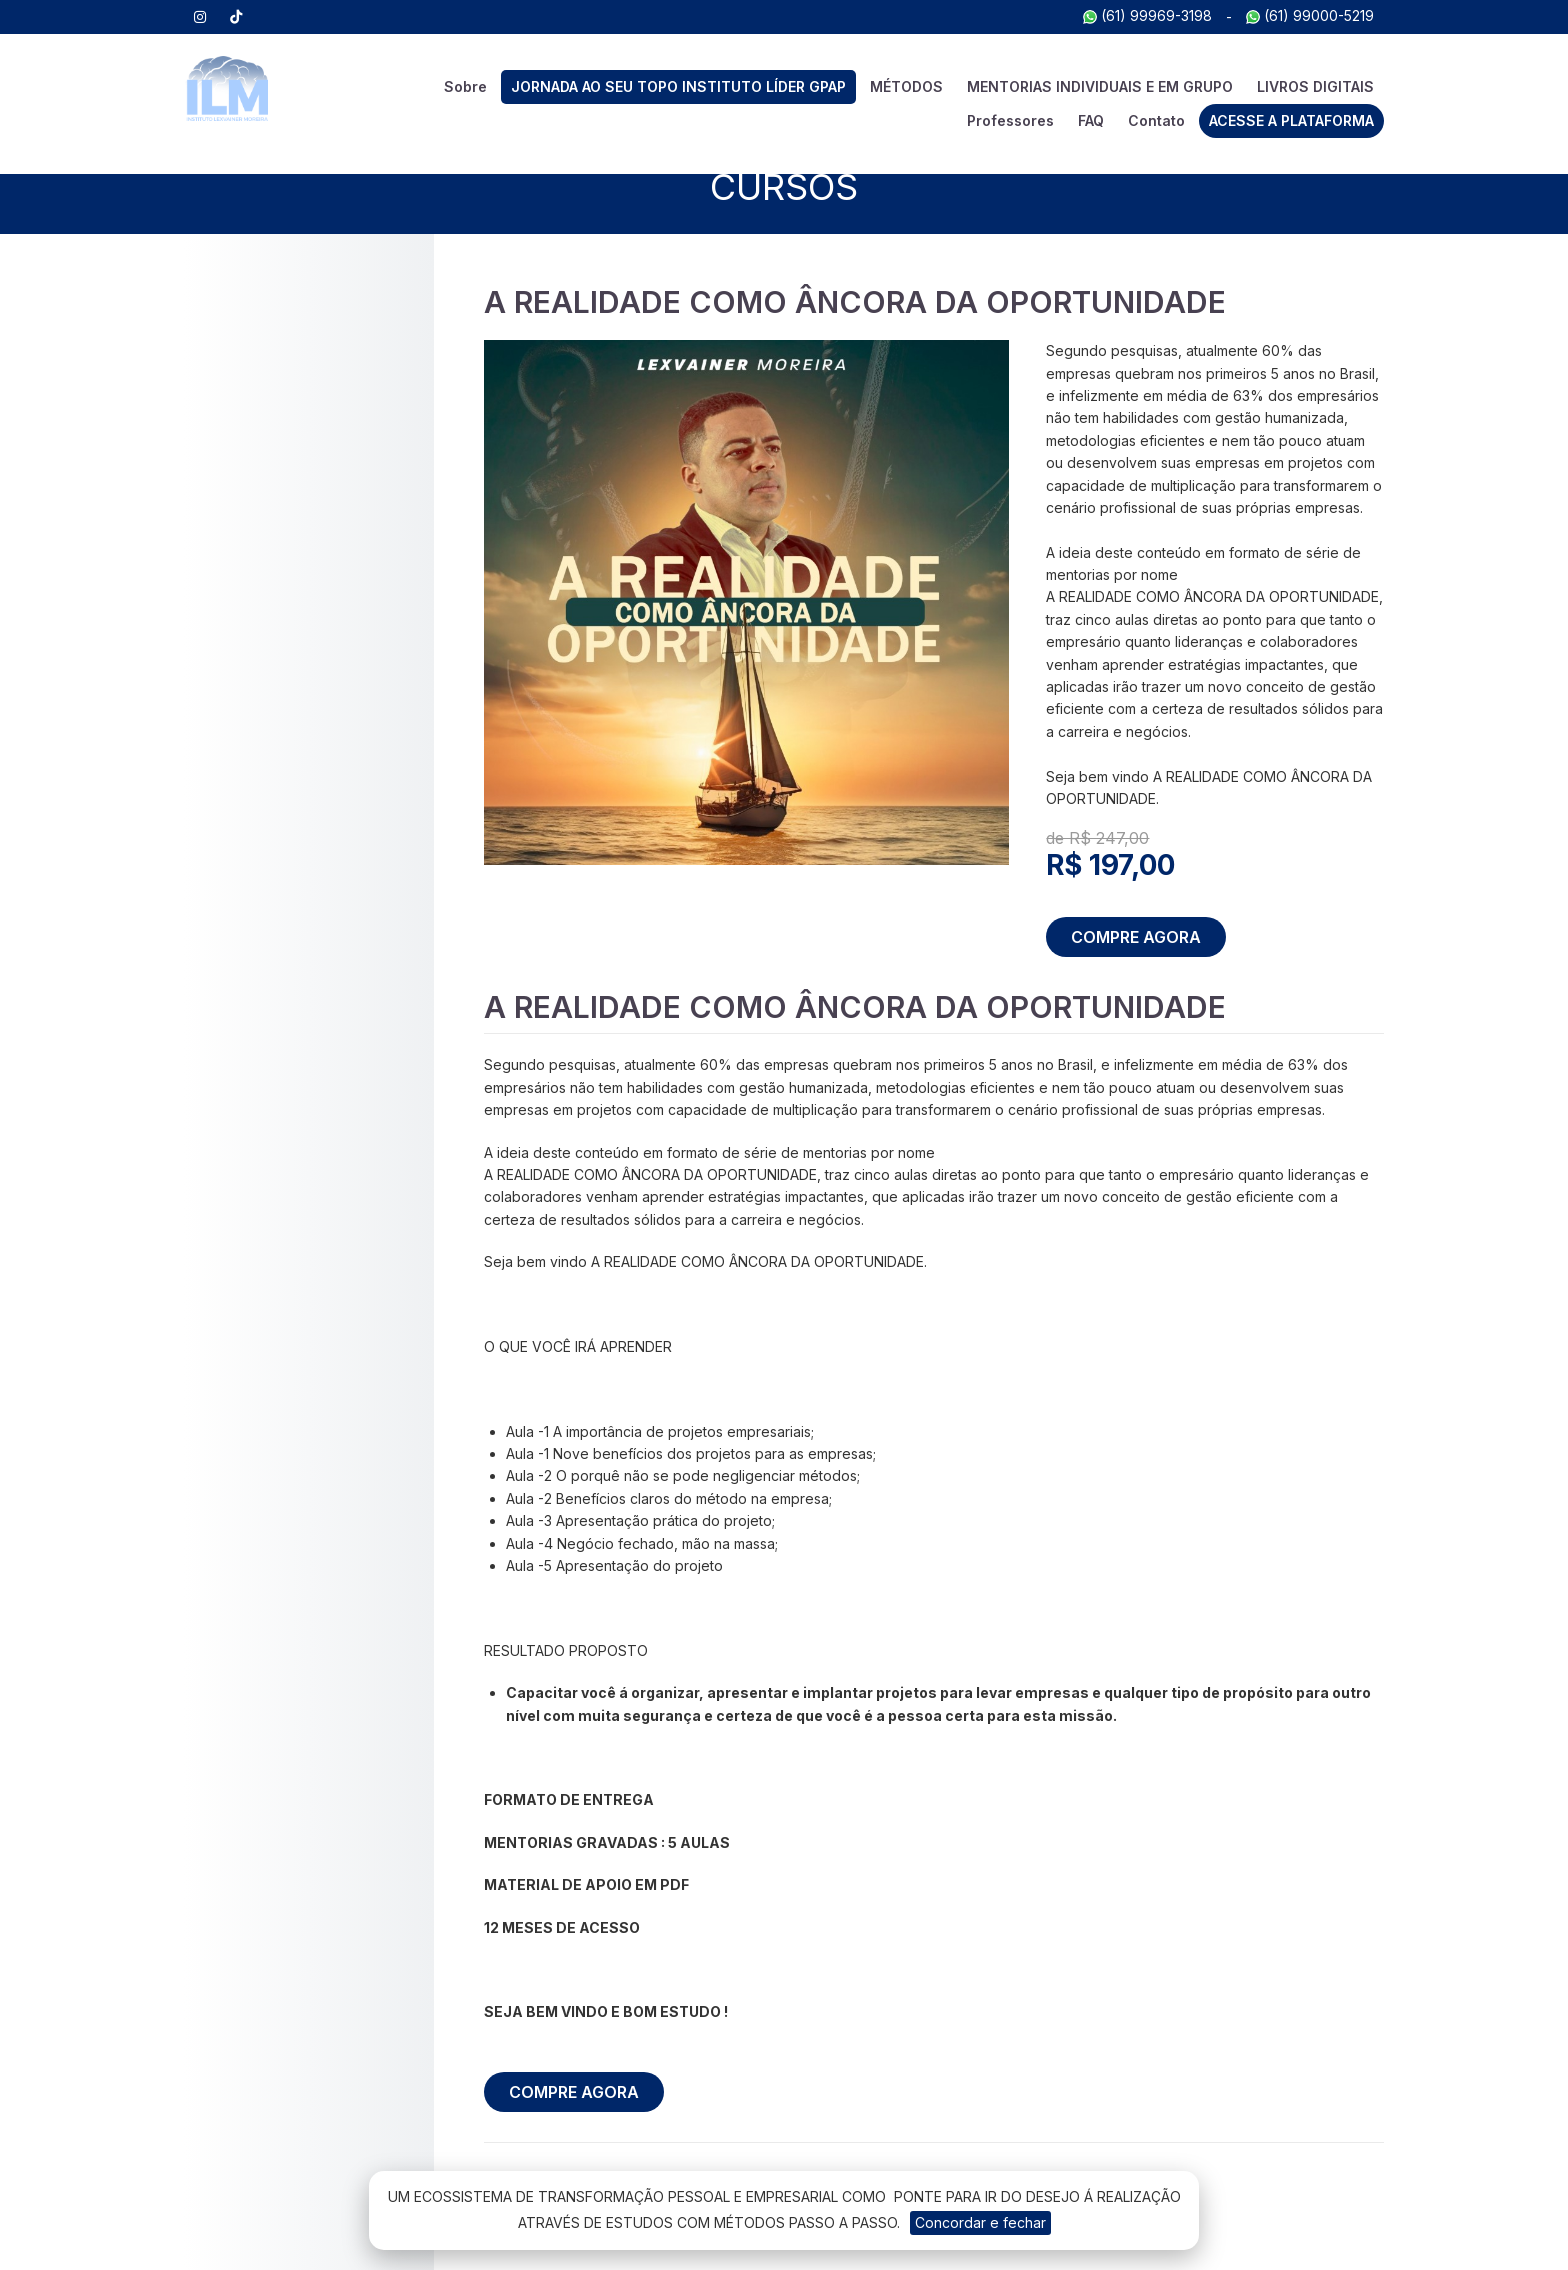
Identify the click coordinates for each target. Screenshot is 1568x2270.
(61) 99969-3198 (1147, 15)
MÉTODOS (906, 86)
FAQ (1091, 120)
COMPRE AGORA (1136, 937)
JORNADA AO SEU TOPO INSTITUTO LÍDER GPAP (678, 86)
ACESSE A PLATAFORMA (1291, 120)
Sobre (465, 86)
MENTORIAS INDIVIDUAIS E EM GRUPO (1100, 86)
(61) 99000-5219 (1310, 15)
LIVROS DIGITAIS (1315, 86)
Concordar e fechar (980, 2222)
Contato (1156, 120)
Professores (1010, 120)
